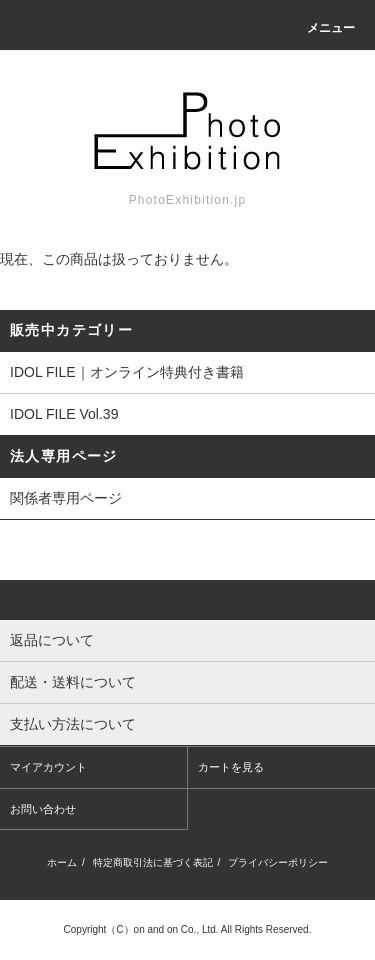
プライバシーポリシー (278, 862)
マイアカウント (48, 767)
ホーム (62, 862)
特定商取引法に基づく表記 (153, 862)
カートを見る (231, 767)
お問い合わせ (43, 809)
